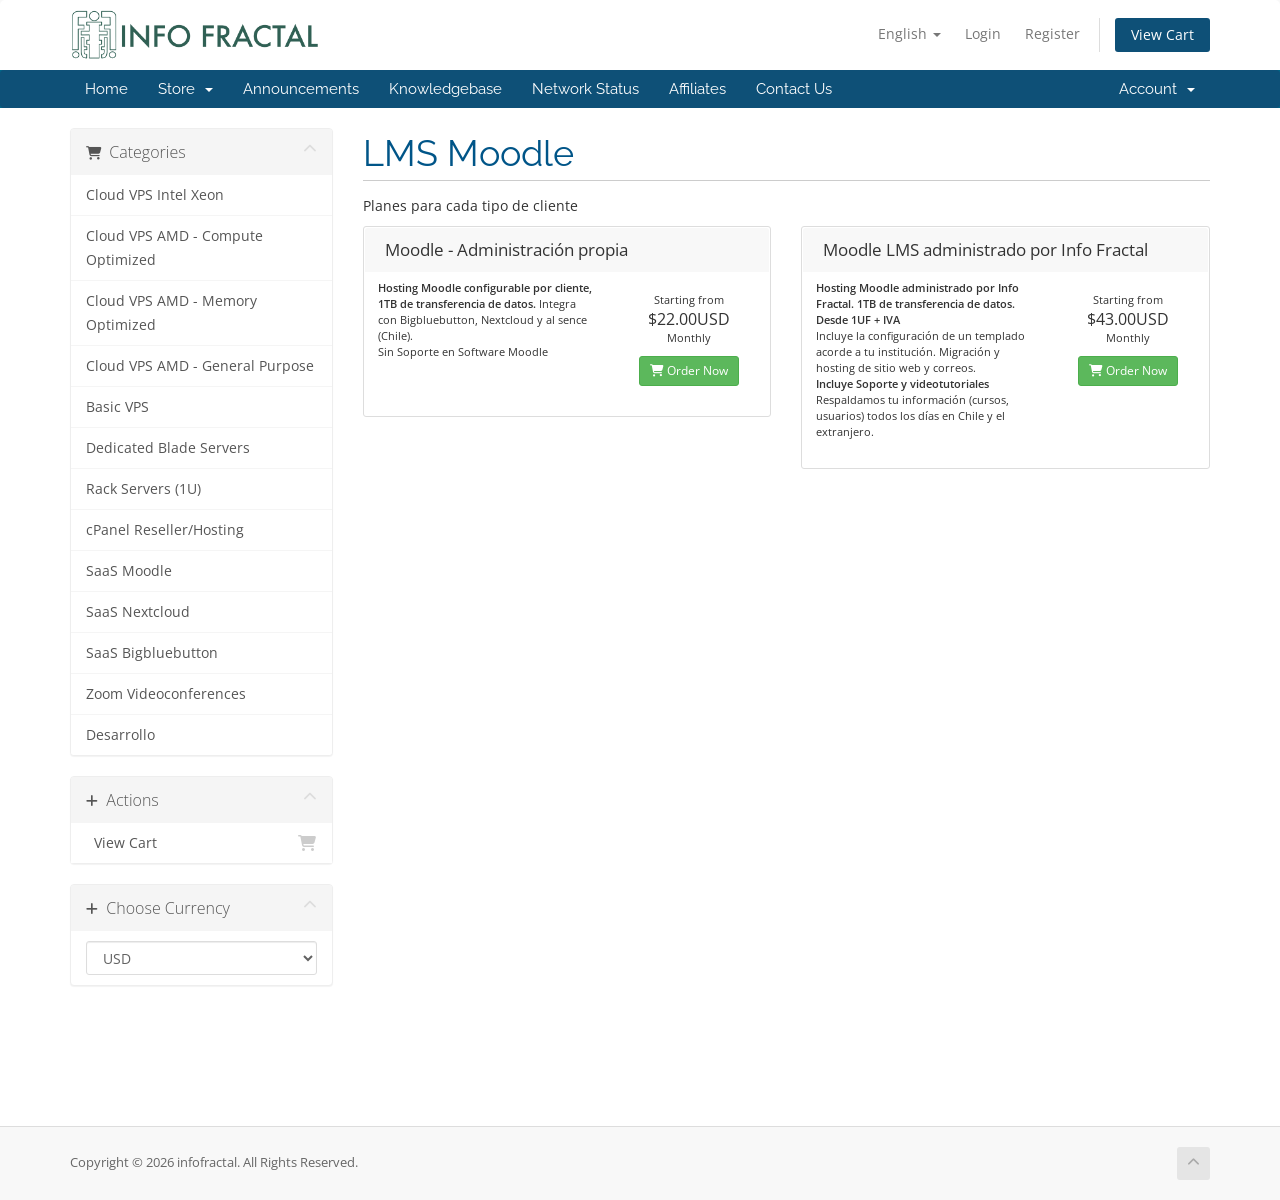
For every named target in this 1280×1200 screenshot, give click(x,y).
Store (185, 89)
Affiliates (697, 89)
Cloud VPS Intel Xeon (155, 195)
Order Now (689, 370)
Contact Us (794, 89)
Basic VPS (117, 407)
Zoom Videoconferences (166, 694)
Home (106, 89)
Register (1052, 33)
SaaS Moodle (129, 571)
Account (1157, 89)
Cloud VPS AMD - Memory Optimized (171, 313)
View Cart (1162, 34)
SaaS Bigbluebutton (152, 653)
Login (983, 33)
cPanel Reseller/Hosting (165, 530)
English (909, 33)
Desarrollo (120, 735)
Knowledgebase (445, 89)
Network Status (585, 89)
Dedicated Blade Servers (168, 448)
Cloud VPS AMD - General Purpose (200, 366)
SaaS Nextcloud (138, 612)
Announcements (301, 89)
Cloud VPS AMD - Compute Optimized (174, 248)
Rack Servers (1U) (143, 489)
